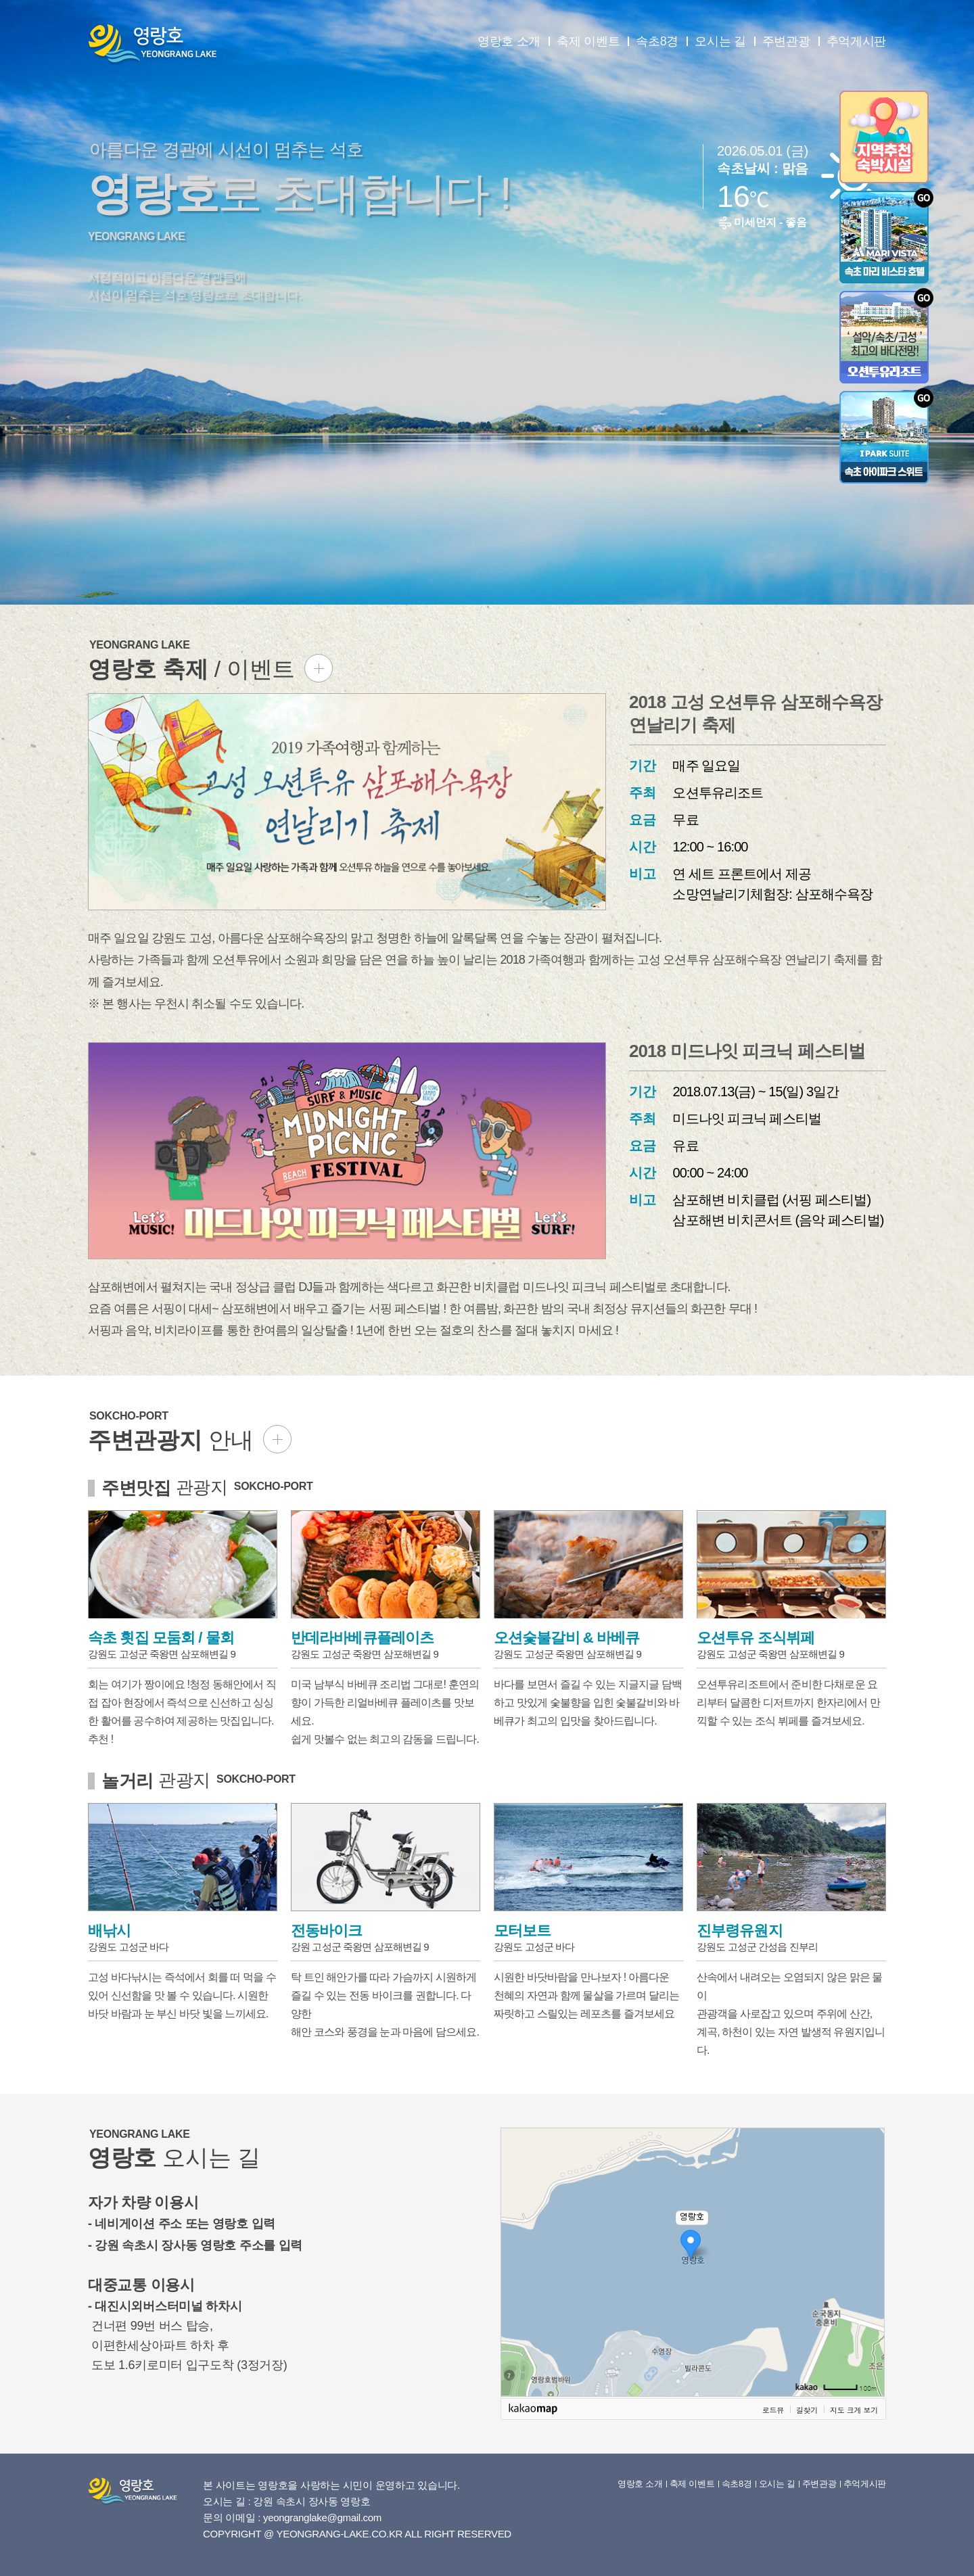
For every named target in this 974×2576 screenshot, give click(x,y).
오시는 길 (720, 41)
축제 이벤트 (588, 41)
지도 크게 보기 (854, 2409)
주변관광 (786, 41)
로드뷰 (773, 2409)
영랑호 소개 (509, 41)
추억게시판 (857, 41)
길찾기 (807, 2409)
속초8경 (657, 41)
